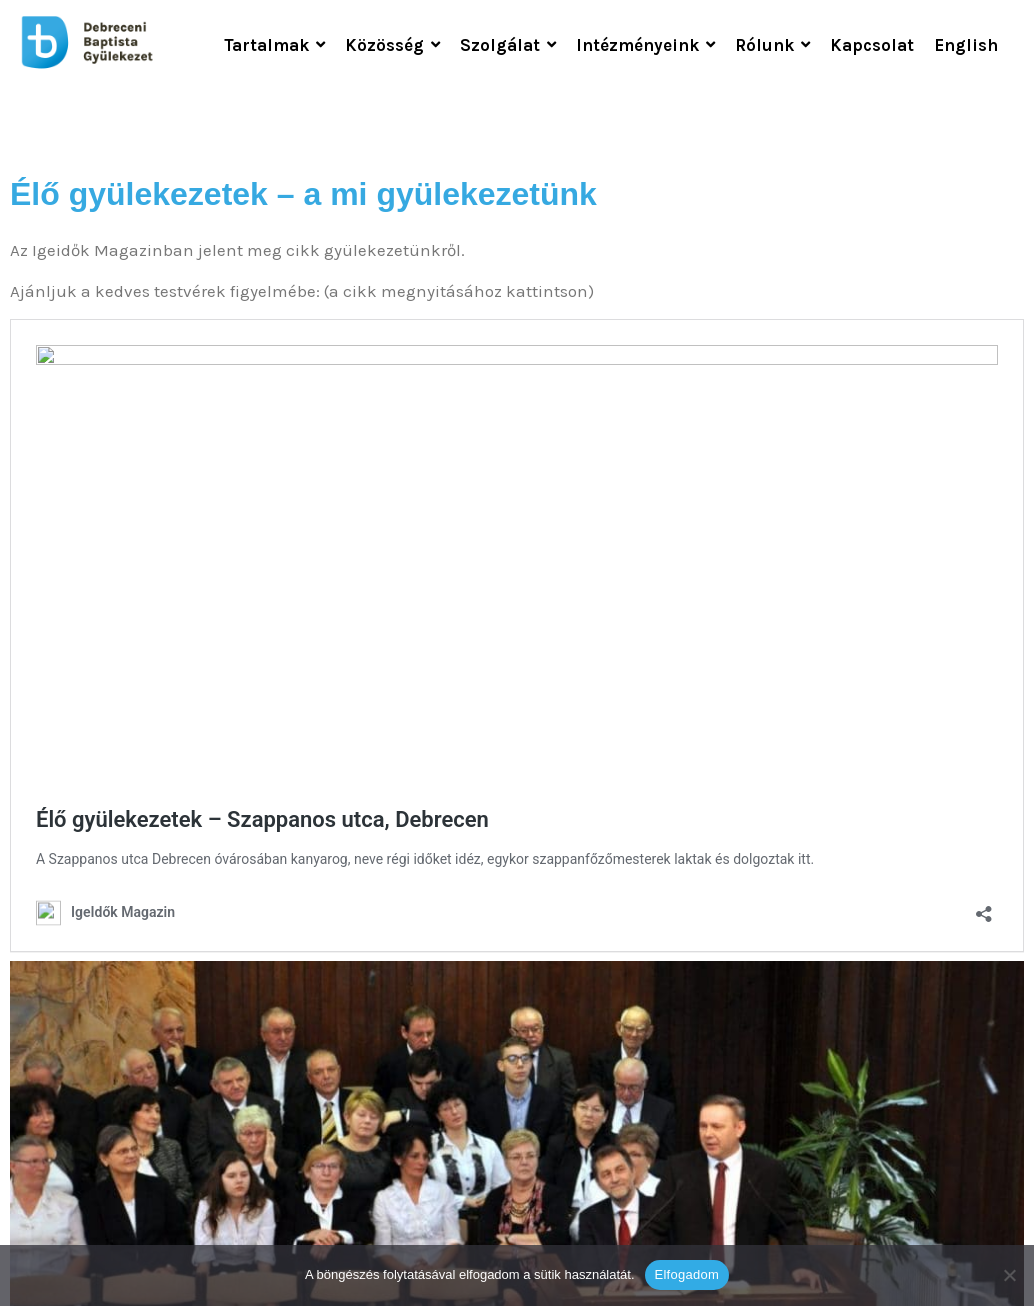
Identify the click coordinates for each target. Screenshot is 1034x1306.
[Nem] (1009, 1275)
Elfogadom (687, 1274)
